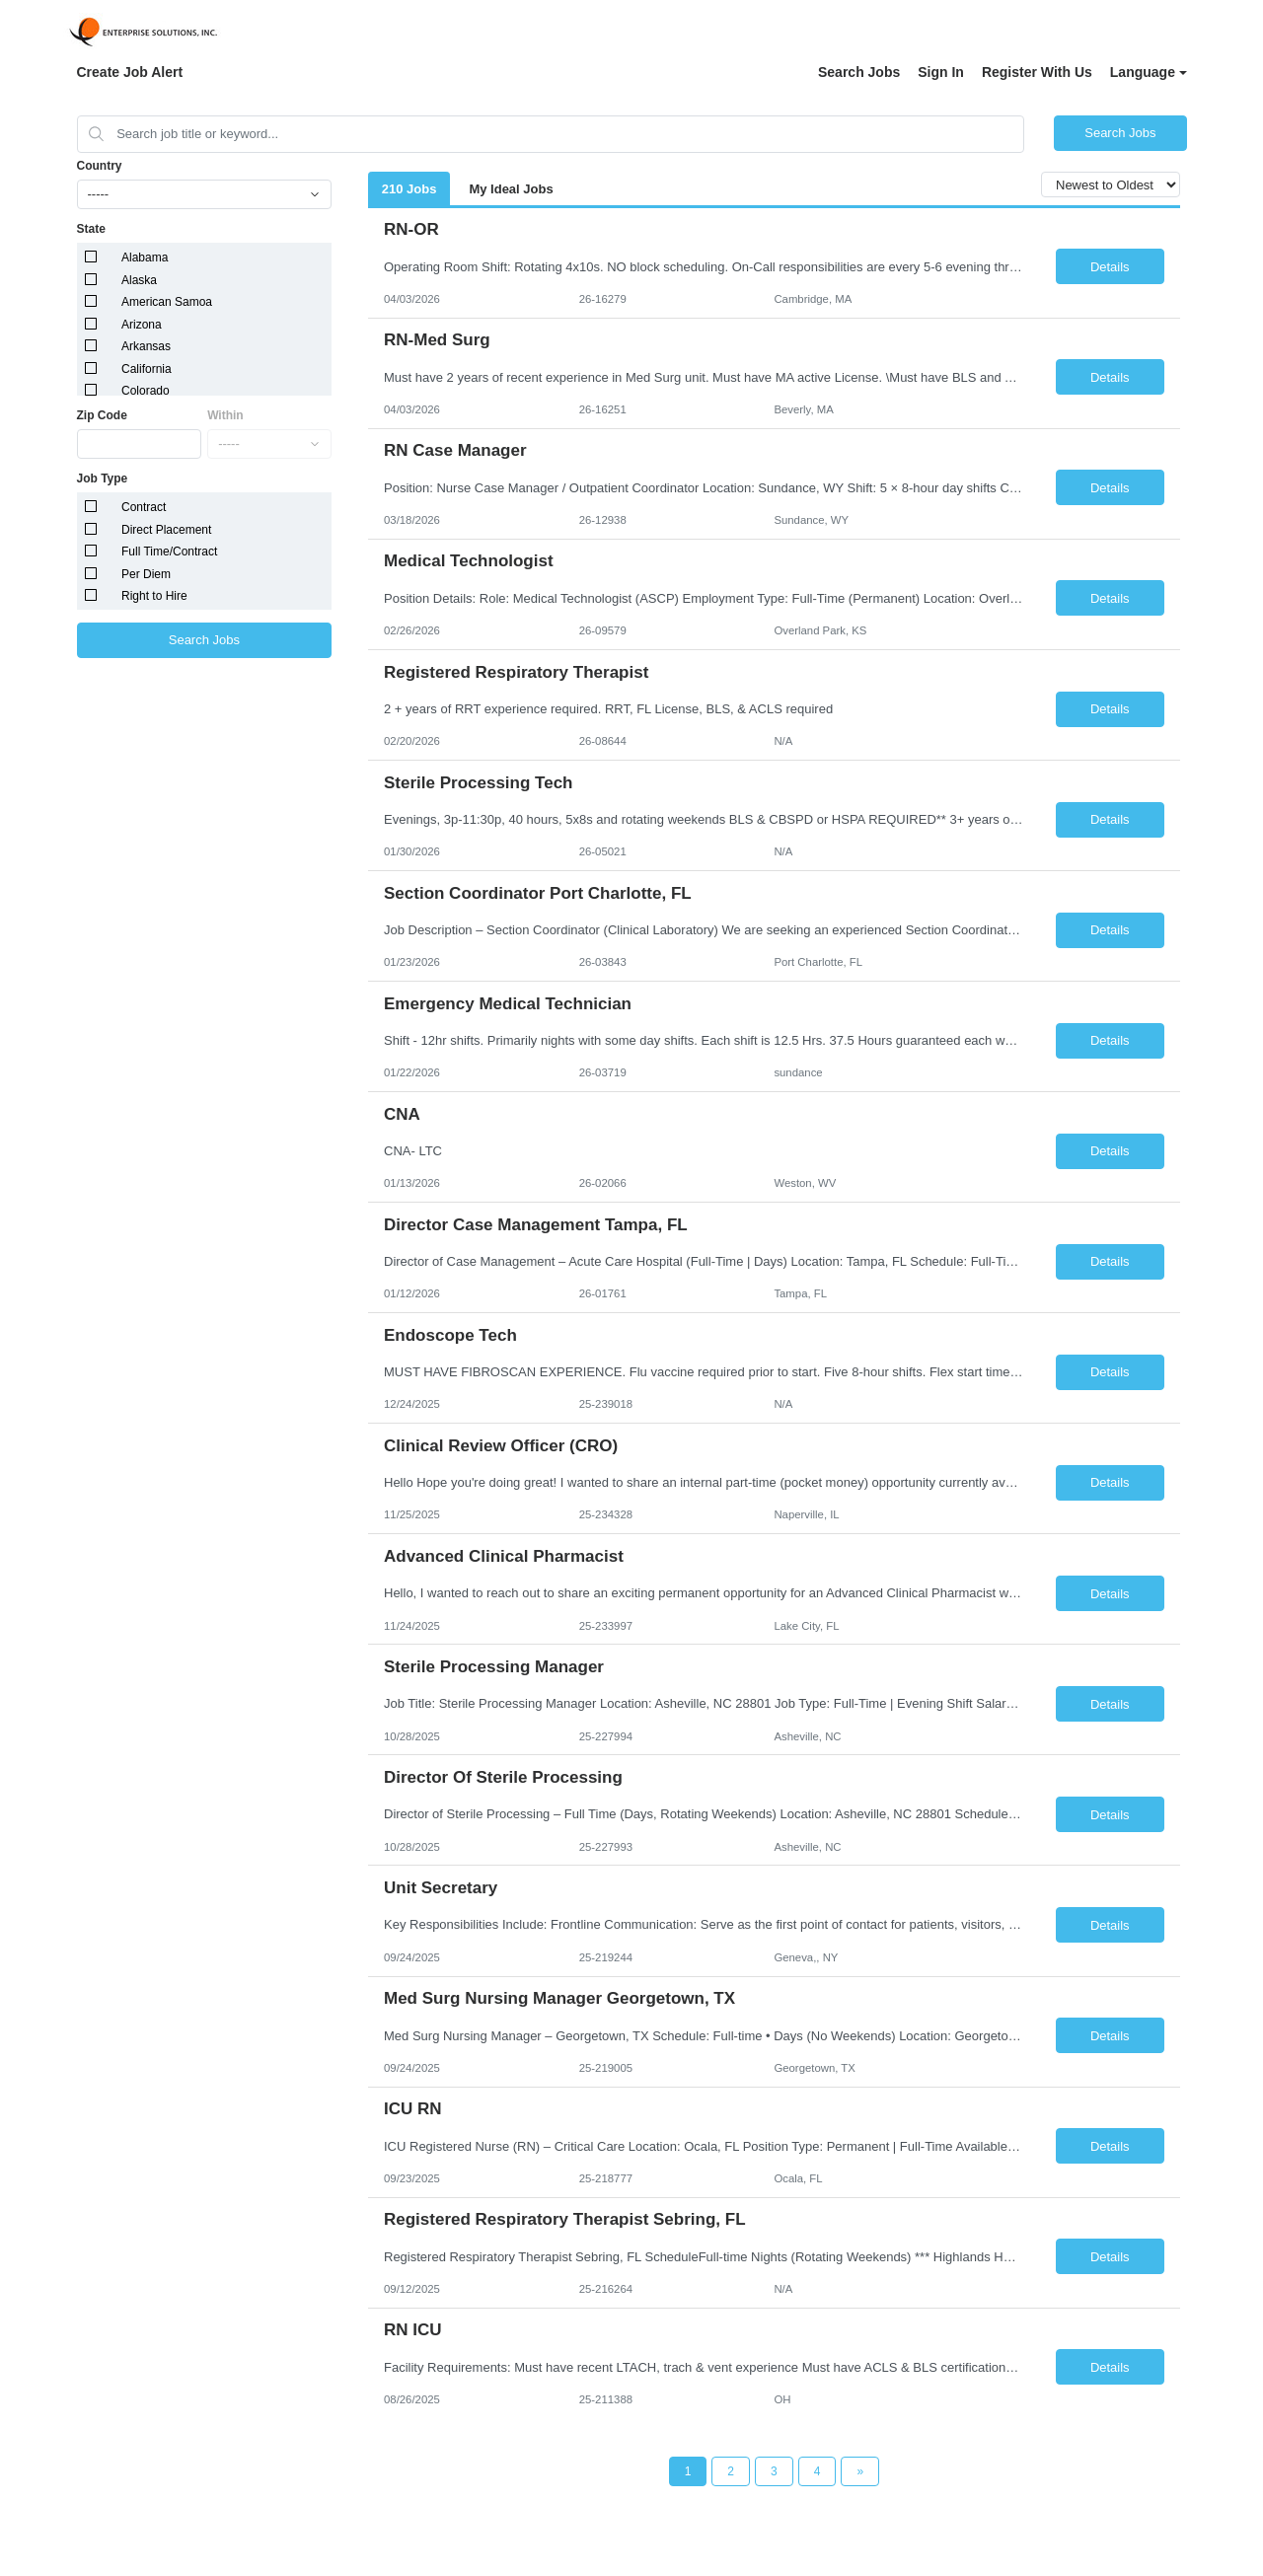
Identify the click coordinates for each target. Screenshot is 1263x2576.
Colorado (145, 391)
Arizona (141, 324)
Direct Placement (166, 530)
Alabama (144, 257)
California (146, 369)
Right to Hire (154, 596)
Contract (143, 507)
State (91, 229)
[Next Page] (860, 2471)
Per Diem (146, 574)
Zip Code (102, 415)
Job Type (102, 478)
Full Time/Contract (169, 551)
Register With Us (1037, 72)
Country (99, 166)
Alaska (139, 280)
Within (225, 415)
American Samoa (166, 302)
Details (1110, 266)
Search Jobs (859, 72)
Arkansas (146, 346)
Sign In (941, 72)
